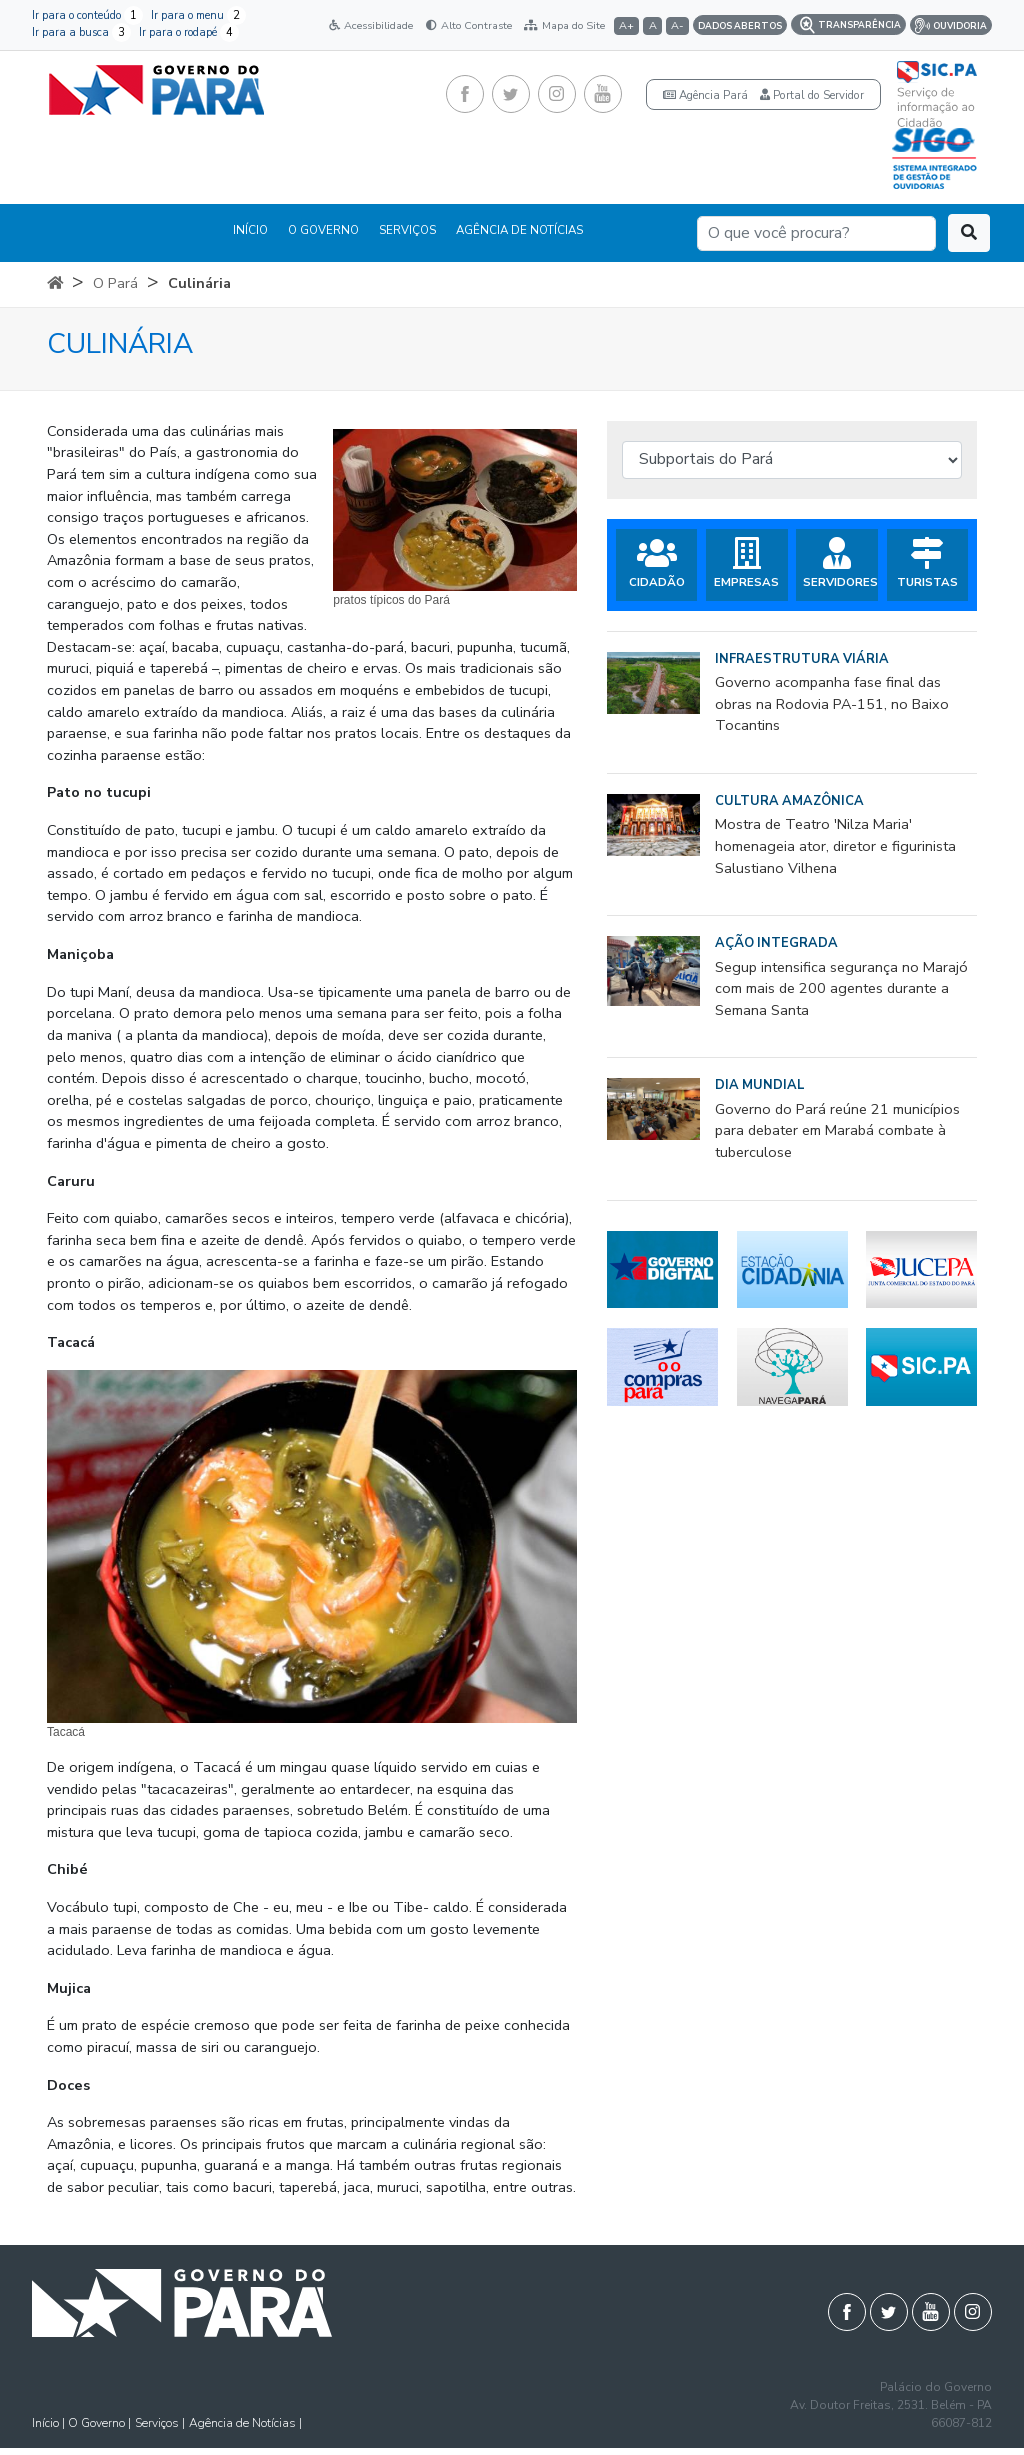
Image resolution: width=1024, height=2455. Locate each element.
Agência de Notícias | (245, 2423)
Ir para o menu (198, 15)
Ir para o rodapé (189, 32)
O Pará (115, 283)
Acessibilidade (371, 25)
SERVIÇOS (407, 230)
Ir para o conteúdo (87, 15)
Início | (50, 2423)
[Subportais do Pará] (792, 460)
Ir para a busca (81, 32)
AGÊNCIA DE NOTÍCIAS (519, 230)
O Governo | (99, 2423)
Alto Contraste (469, 25)
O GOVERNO (323, 230)
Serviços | (160, 2423)
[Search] (816, 233)
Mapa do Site (564, 25)
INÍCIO (250, 230)
